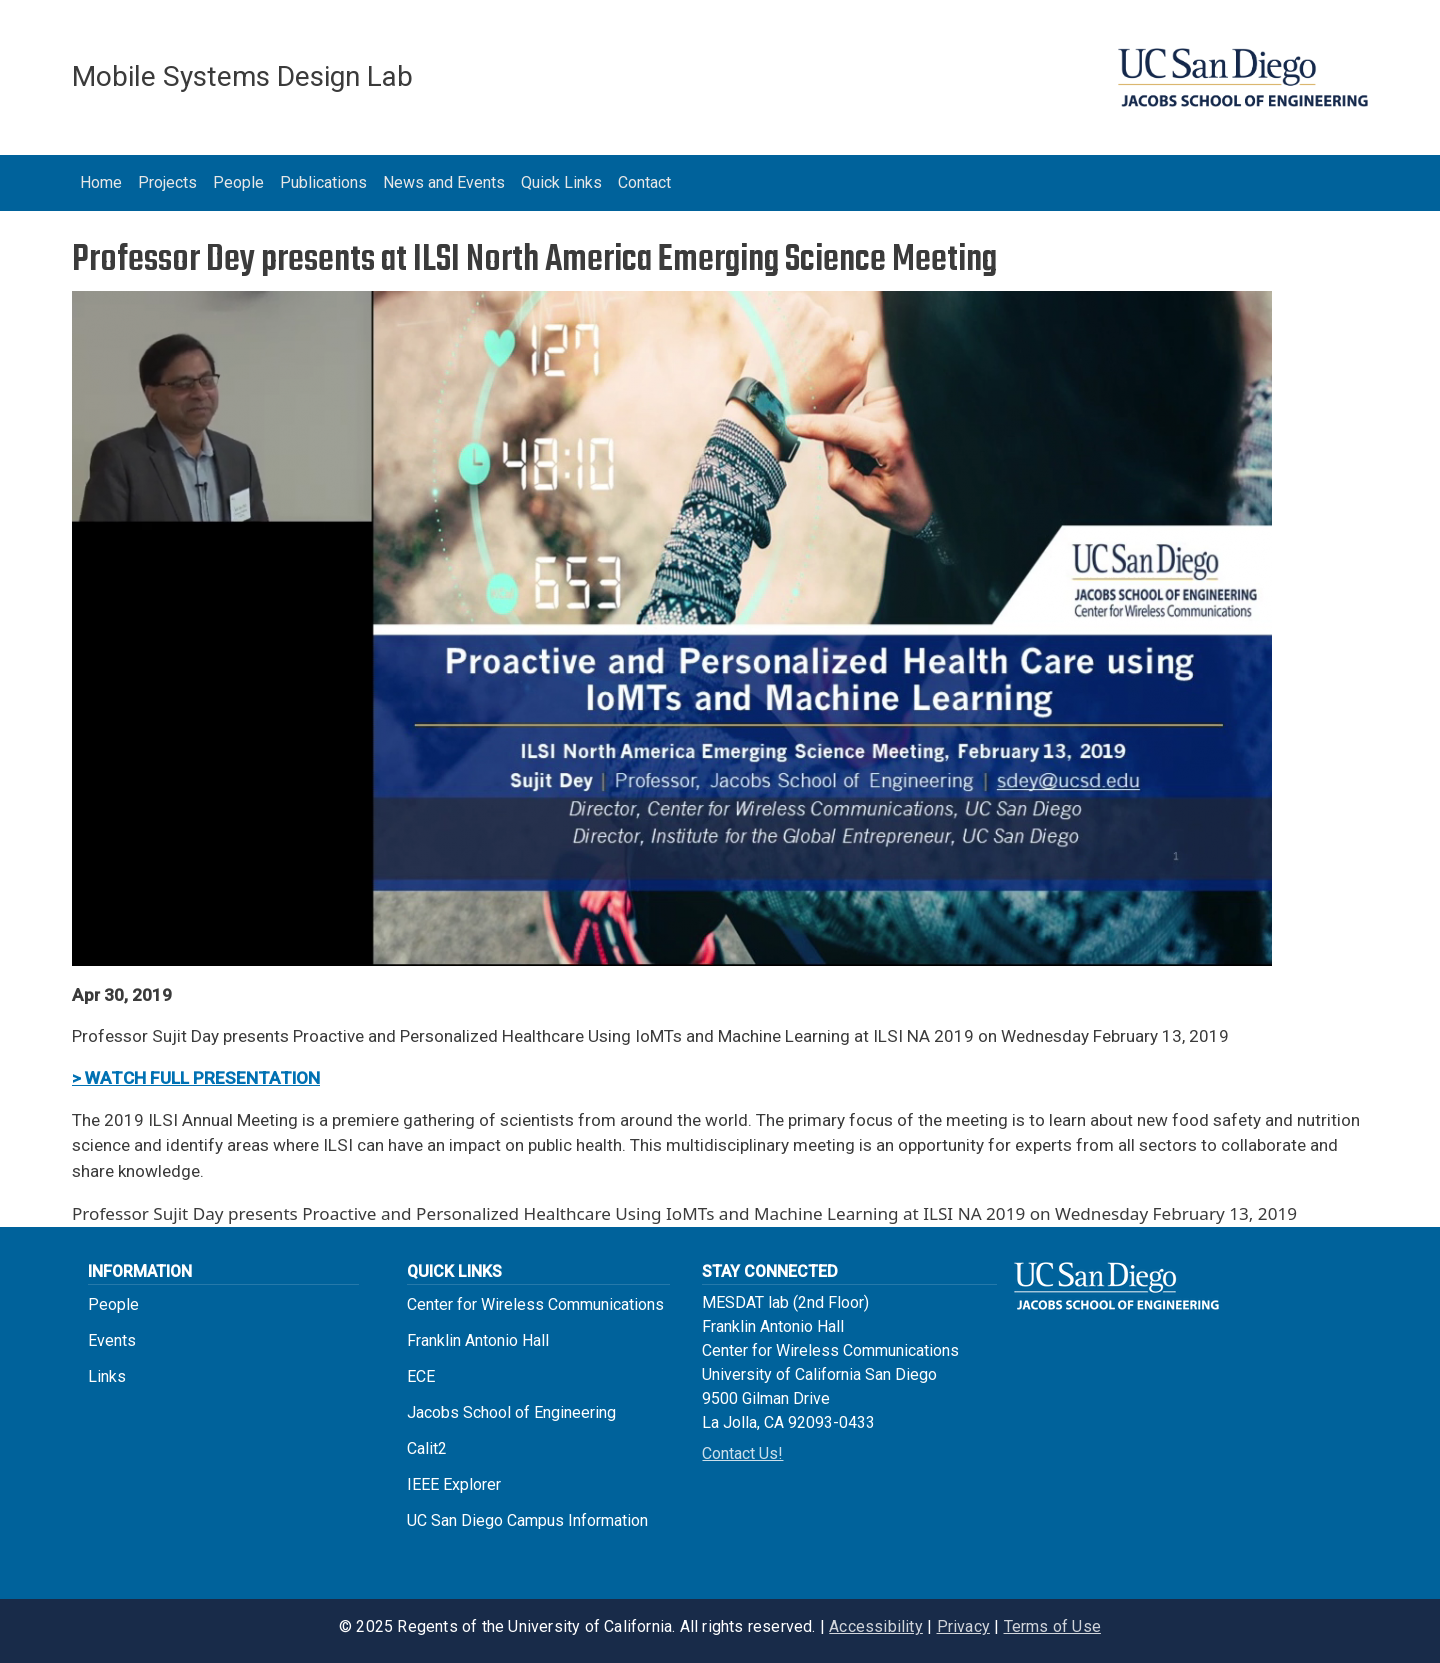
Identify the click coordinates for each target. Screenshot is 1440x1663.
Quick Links (561, 182)
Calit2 (427, 1448)
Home (101, 182)
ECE (421, 1376)
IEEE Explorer (454, 1484)
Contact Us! (742, 1453)
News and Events (444, 182)
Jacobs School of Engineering (511, 1412)
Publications (323, 182)
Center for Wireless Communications (535, 1304)
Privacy (963, 1626)
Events (112, 1340)
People (238, 182)
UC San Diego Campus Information (527, 1520)
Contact (644, 182)
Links (107, 1376)
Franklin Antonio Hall (478, 1340)
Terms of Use (1052, 1626)
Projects (167, 182)
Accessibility (876, 1626)
